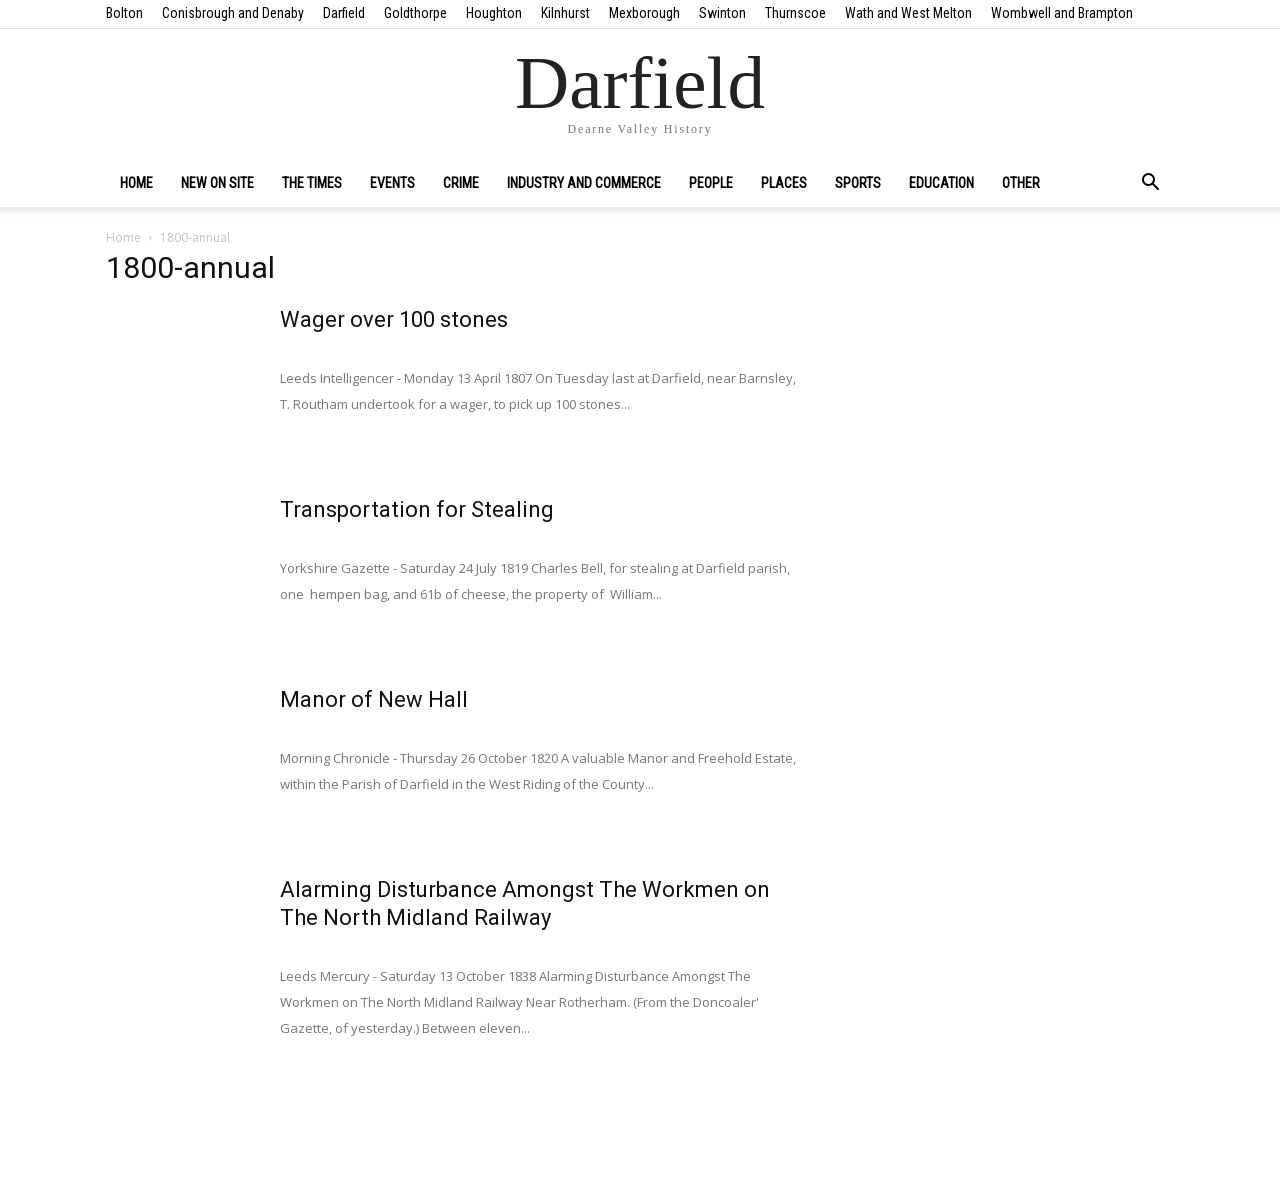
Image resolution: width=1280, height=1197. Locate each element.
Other (1021, 183)
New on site (217, 183)
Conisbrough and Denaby (233, 13)
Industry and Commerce (584, 183)
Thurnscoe (795, 13)
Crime (461, 183)
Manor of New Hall (374, 699)
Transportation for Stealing (417, 509)
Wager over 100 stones (394, 319)
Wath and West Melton (908, 13)
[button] (1150, 184)
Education (941, 183)
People (711, 183)
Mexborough (644, 13)
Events (392, 183)
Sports (858, 183)
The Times (312, 183)
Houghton (494, 13)
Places (784, 183)
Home (136, 183)
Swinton (722, 13)
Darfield (344, 13)
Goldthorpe (415, 13)
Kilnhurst (565, 13)
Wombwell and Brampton (1062, 13)
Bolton (124, 13)
